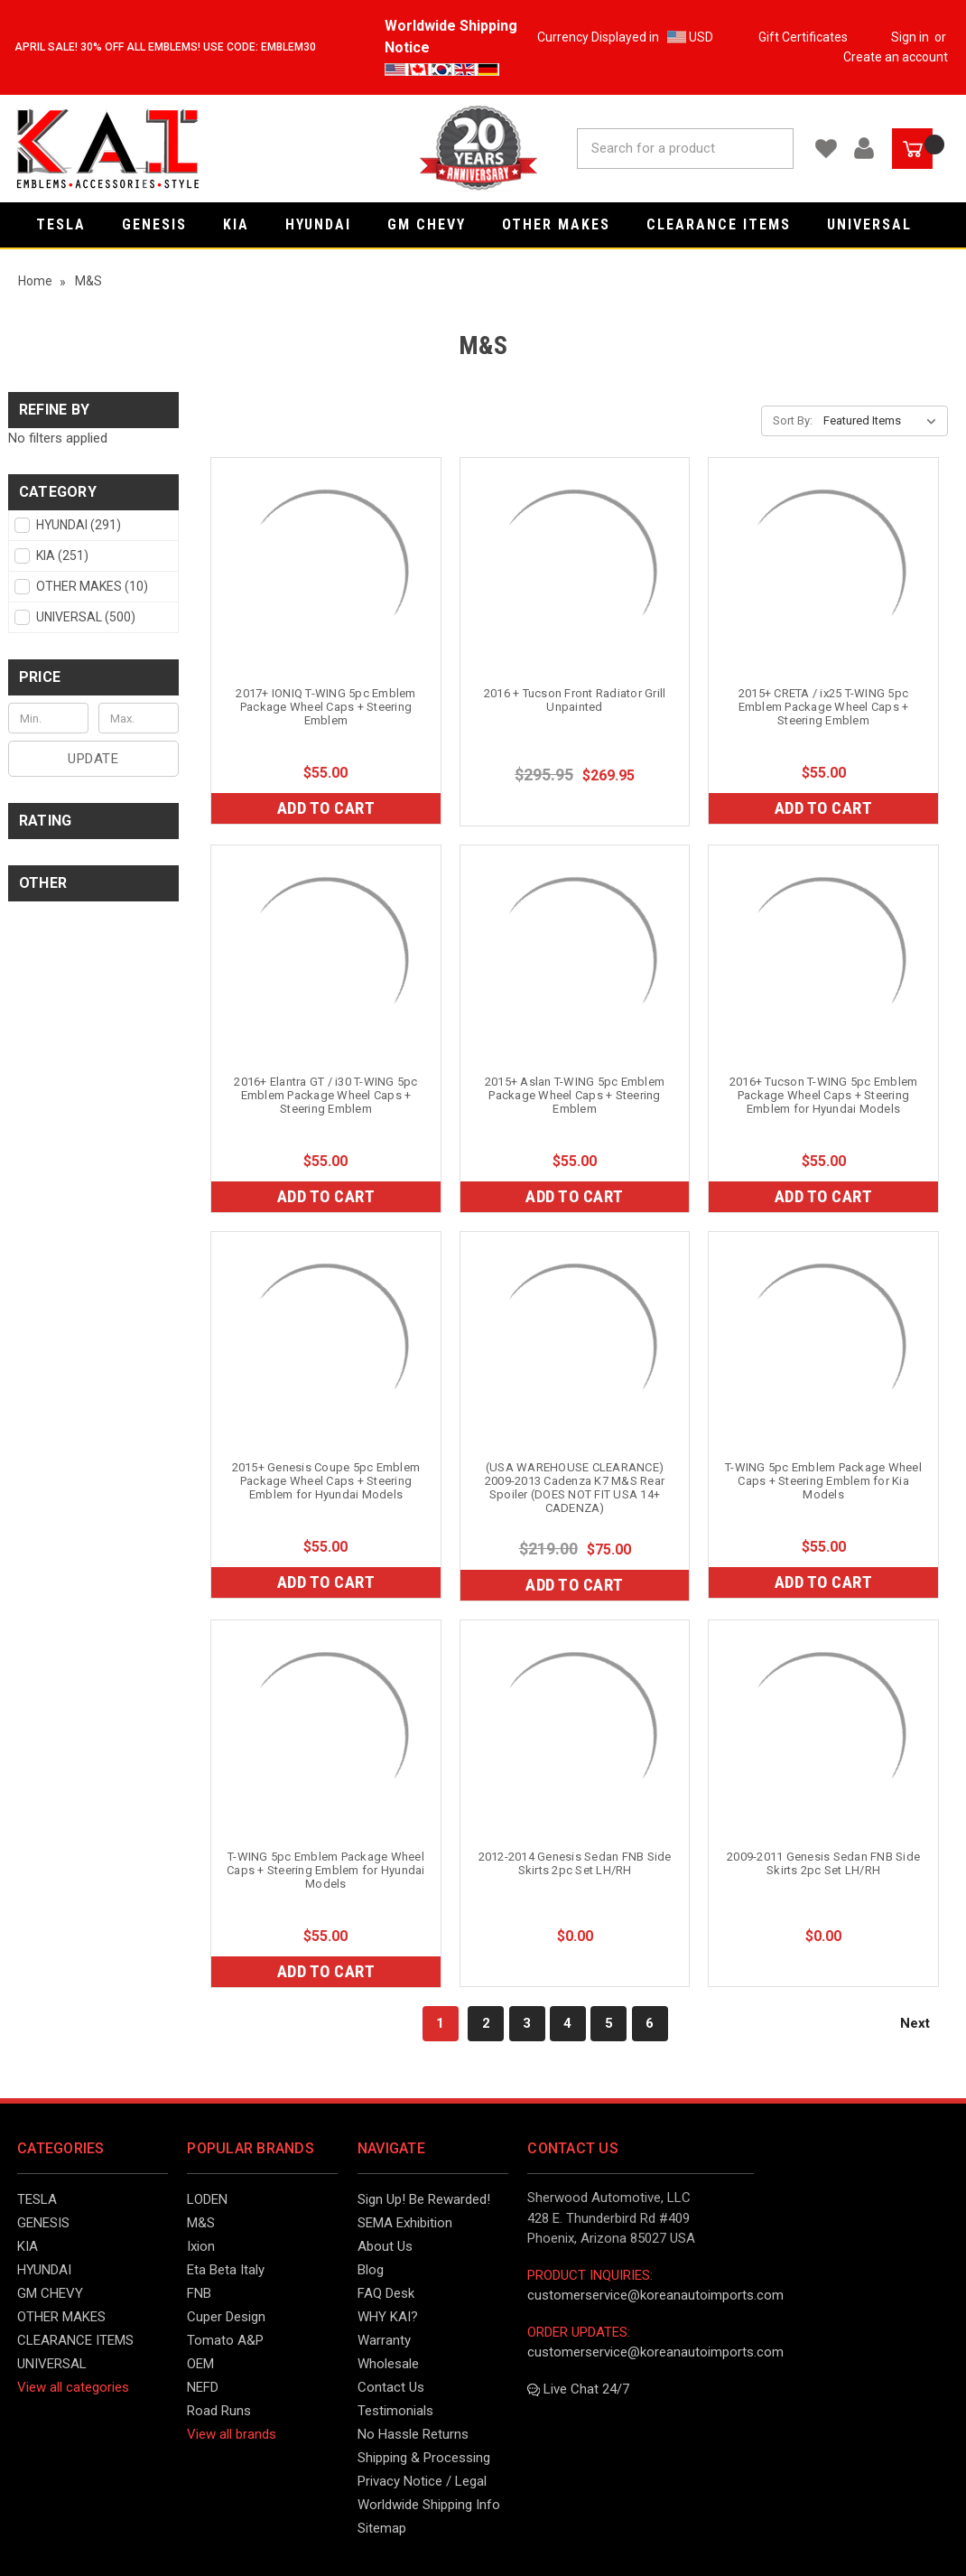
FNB (199, 2293)
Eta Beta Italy (226, 2270)
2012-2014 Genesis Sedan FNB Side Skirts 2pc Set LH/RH (575, 1863)
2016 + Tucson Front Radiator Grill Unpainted (575, 700)
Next (924, 2022)
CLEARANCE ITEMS (727, 224)
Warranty (384, 2340)
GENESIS (163, 224)
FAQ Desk (386, 2293)
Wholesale (388, 2364)
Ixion (201, 2246)
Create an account (895, 57)
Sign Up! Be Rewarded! (424, 2199)
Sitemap (382, 2528)
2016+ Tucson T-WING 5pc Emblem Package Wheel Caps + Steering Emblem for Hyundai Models (823, 1095)
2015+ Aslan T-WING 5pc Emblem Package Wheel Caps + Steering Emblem (574, 1095)
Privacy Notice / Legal (422, 2481)
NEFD (202, 2387)
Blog (371, 2270)
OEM (200, 2364)
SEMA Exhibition (405, 2223)
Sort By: (793, 420)
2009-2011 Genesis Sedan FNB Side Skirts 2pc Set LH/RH (823, 1863)
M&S (201, 2223)
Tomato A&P (225, 2340)
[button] (93, 492)
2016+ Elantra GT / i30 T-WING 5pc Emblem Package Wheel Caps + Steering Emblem (325, 1095)
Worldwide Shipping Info (429, 2505)
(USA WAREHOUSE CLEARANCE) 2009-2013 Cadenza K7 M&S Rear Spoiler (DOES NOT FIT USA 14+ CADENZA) (574, 1488)
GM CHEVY (435, 224)
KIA (245, 224)
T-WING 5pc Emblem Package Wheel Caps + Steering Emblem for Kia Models (823, 1481)
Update (93, 759)
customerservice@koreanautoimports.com (655, 2295)
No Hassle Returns (413, 2434)
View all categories (73, 2387)
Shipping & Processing (424, 2458)
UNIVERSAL (878, 224)
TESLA (70, 224)
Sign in (910, 37)
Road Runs (219, 2411)
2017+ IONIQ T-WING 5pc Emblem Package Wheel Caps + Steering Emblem (325, 706)
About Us (385, 2246)
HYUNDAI (327, 224)
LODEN (207, 2199)
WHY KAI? (388, 2317)
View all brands (231, 2434)
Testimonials (395, 2411)
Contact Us (391, 2387)
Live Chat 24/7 (578, 2389)
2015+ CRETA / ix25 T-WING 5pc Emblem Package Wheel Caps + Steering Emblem (823, 706)
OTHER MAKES (565, 224)
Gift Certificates (803, 37)
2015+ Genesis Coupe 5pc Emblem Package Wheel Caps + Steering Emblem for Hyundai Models (326, 1481)
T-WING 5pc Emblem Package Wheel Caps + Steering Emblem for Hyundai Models (326, 1870)
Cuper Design (226, 2317)
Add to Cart (326, 808)
